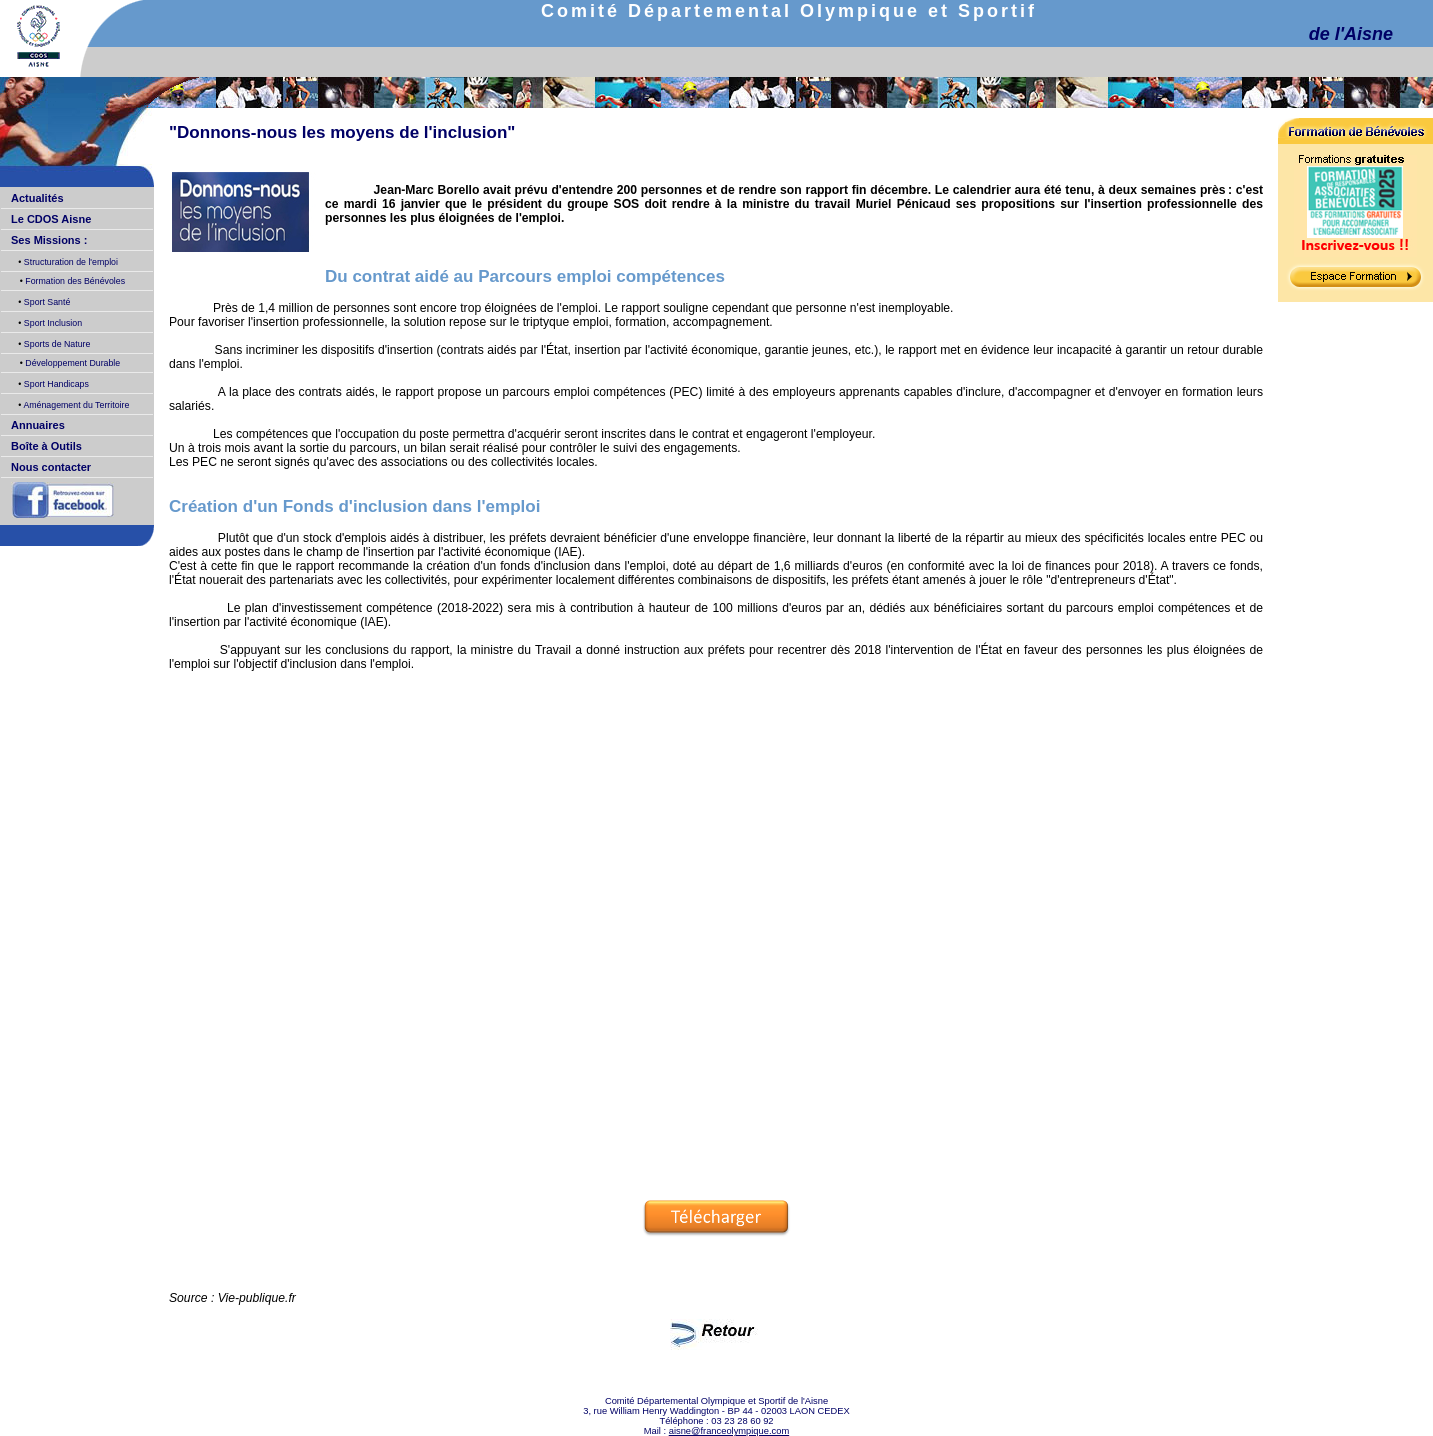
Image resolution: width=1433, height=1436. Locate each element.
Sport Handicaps (54, 384)
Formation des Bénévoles (74, 281)
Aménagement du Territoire (75, 405)
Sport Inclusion (51, 323)
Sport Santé (45, 302)
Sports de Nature (55, 344)
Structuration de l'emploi (69, 262)
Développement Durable (71, 363)
